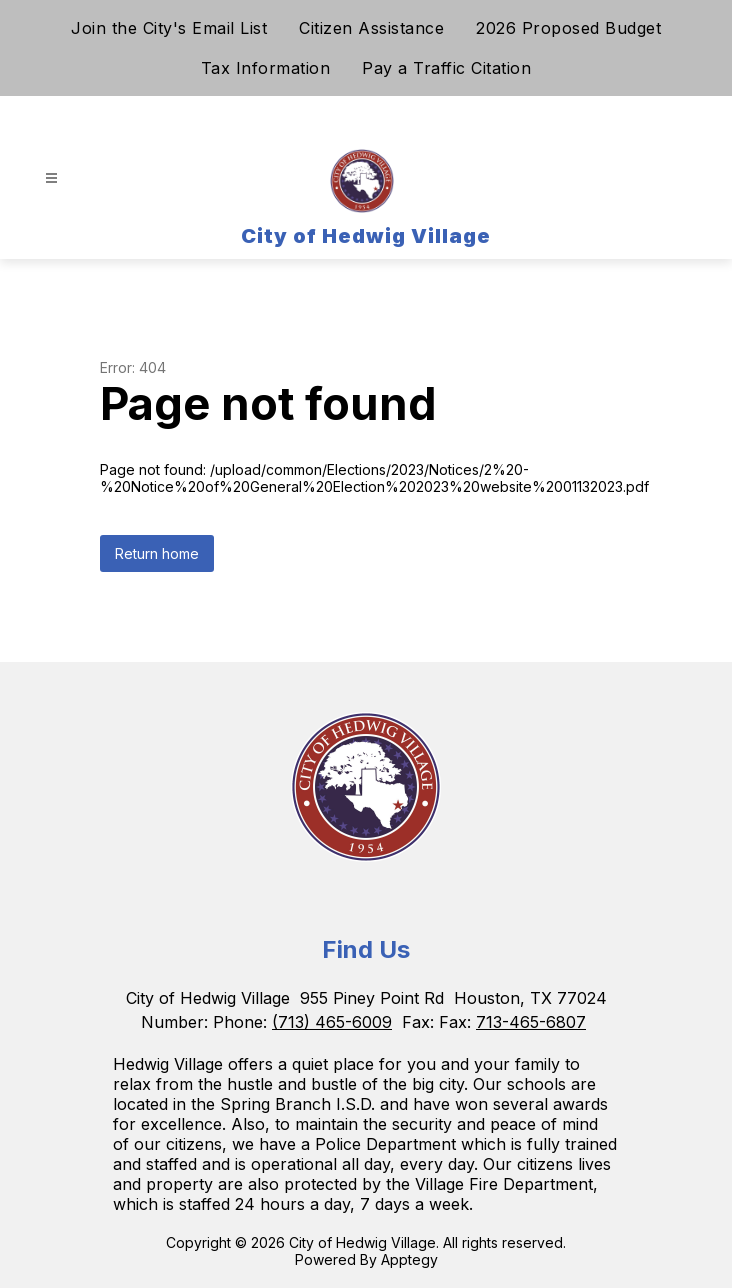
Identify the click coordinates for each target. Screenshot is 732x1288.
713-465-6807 (531, 1022)
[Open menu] (51, 178)
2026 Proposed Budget (568, 28)
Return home (157, 553)
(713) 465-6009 (332, 1022)
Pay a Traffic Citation (446, 68)
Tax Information (266, 68)
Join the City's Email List (169, 28)
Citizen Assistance (371, 28)
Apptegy (409, 1259)
